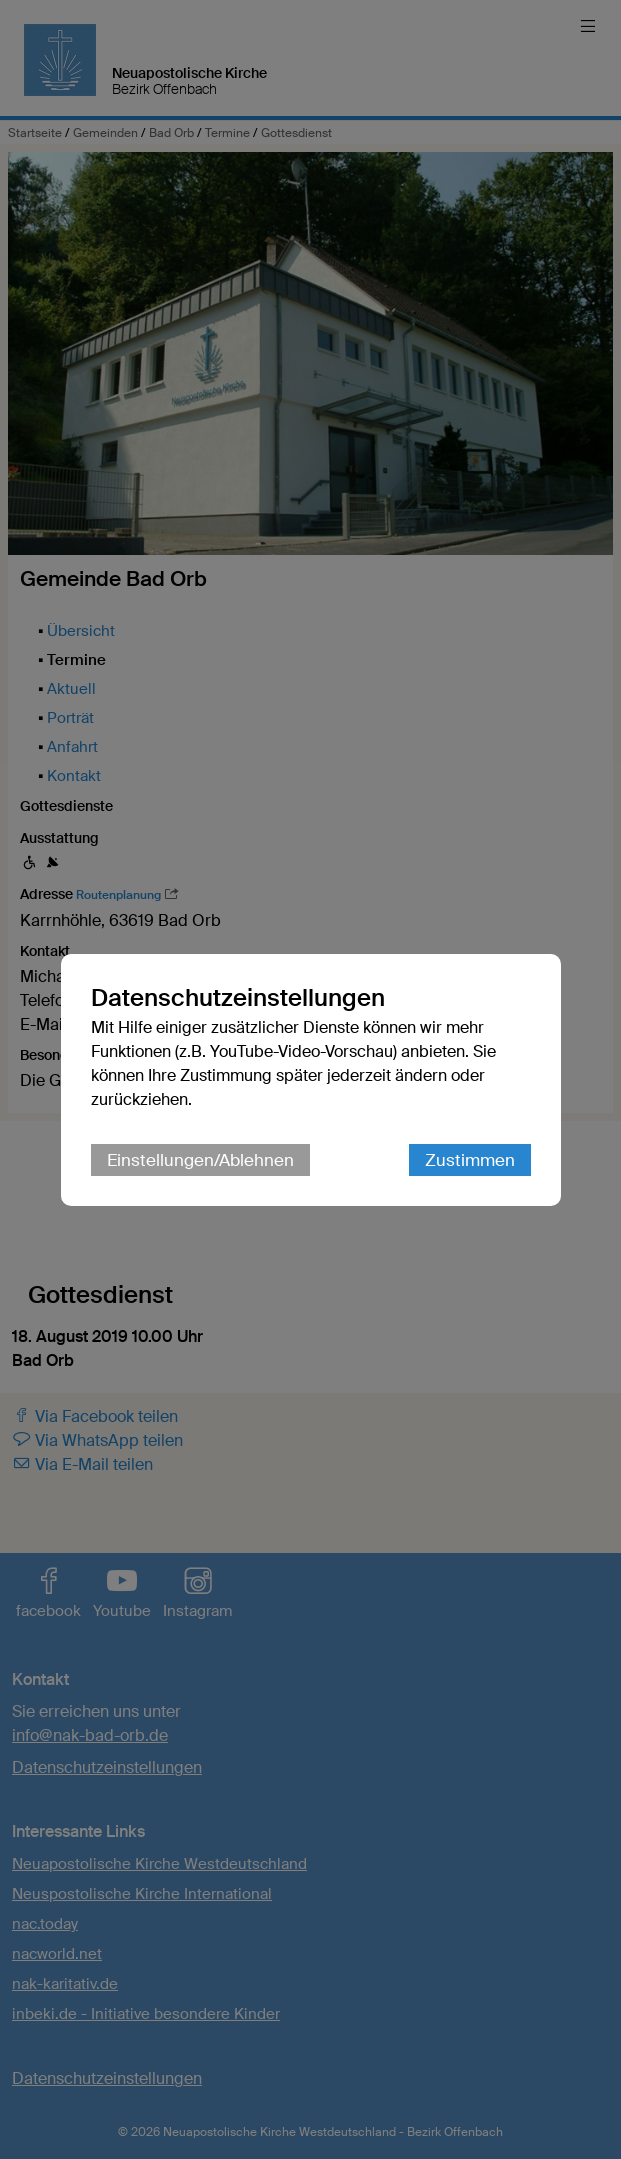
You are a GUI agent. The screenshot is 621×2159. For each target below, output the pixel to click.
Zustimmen (470, 1160)
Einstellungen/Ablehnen (200, 1160)
